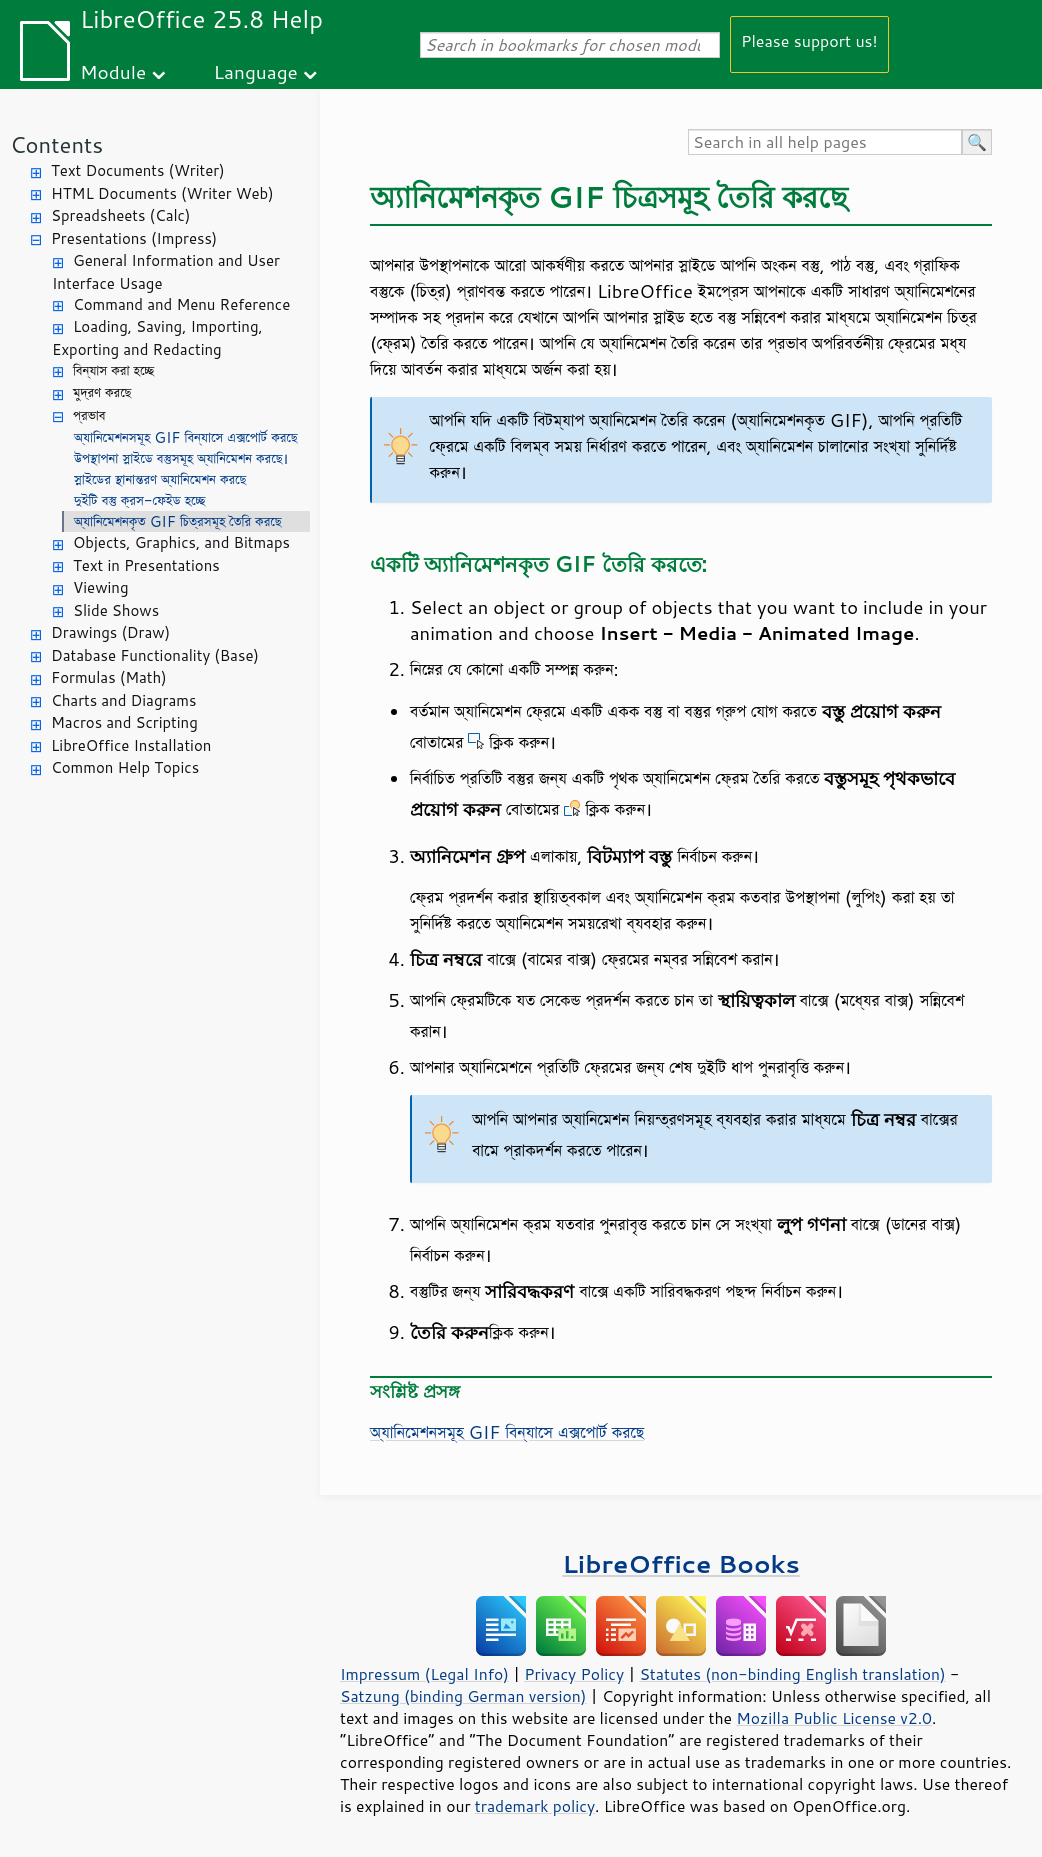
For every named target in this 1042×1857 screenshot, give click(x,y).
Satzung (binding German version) (463, 1696)
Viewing (101, 587)
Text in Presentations (146, 565)
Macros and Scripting (124, 722)
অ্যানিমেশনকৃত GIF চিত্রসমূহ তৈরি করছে (178, 521)
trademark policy (535, 1806)
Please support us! (809, 40)
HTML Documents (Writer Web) (162, 193)
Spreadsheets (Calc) (120, 215)
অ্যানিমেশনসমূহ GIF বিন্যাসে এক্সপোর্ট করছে (186, 437)
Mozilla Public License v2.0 (834, 1718)
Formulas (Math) (109, 677)
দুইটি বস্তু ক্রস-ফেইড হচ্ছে (139, 500)
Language (256, 71)
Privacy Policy (574, 1674)
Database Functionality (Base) (155, 655)
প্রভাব (89, 415)
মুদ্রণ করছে (102, 392)
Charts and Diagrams (123, 700)
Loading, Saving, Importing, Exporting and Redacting (157, 338)
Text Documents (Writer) (138, 170)
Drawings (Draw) (110, 632)
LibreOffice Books (681, 1563)
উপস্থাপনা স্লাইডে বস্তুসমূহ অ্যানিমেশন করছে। (181, 458)
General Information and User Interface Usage (166, 272)
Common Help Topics (125, 767)
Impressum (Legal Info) (424, 1674)
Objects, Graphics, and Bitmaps (181, 542)
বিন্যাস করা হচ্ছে (113, 370)
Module (113, 71)
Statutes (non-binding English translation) (792, 1674)
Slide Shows (116, 610)
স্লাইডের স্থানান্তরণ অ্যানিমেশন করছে (160, 479)
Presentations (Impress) (134, 238)
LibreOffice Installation (131, 745)
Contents (56, 144)
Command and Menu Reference (181, 304)
